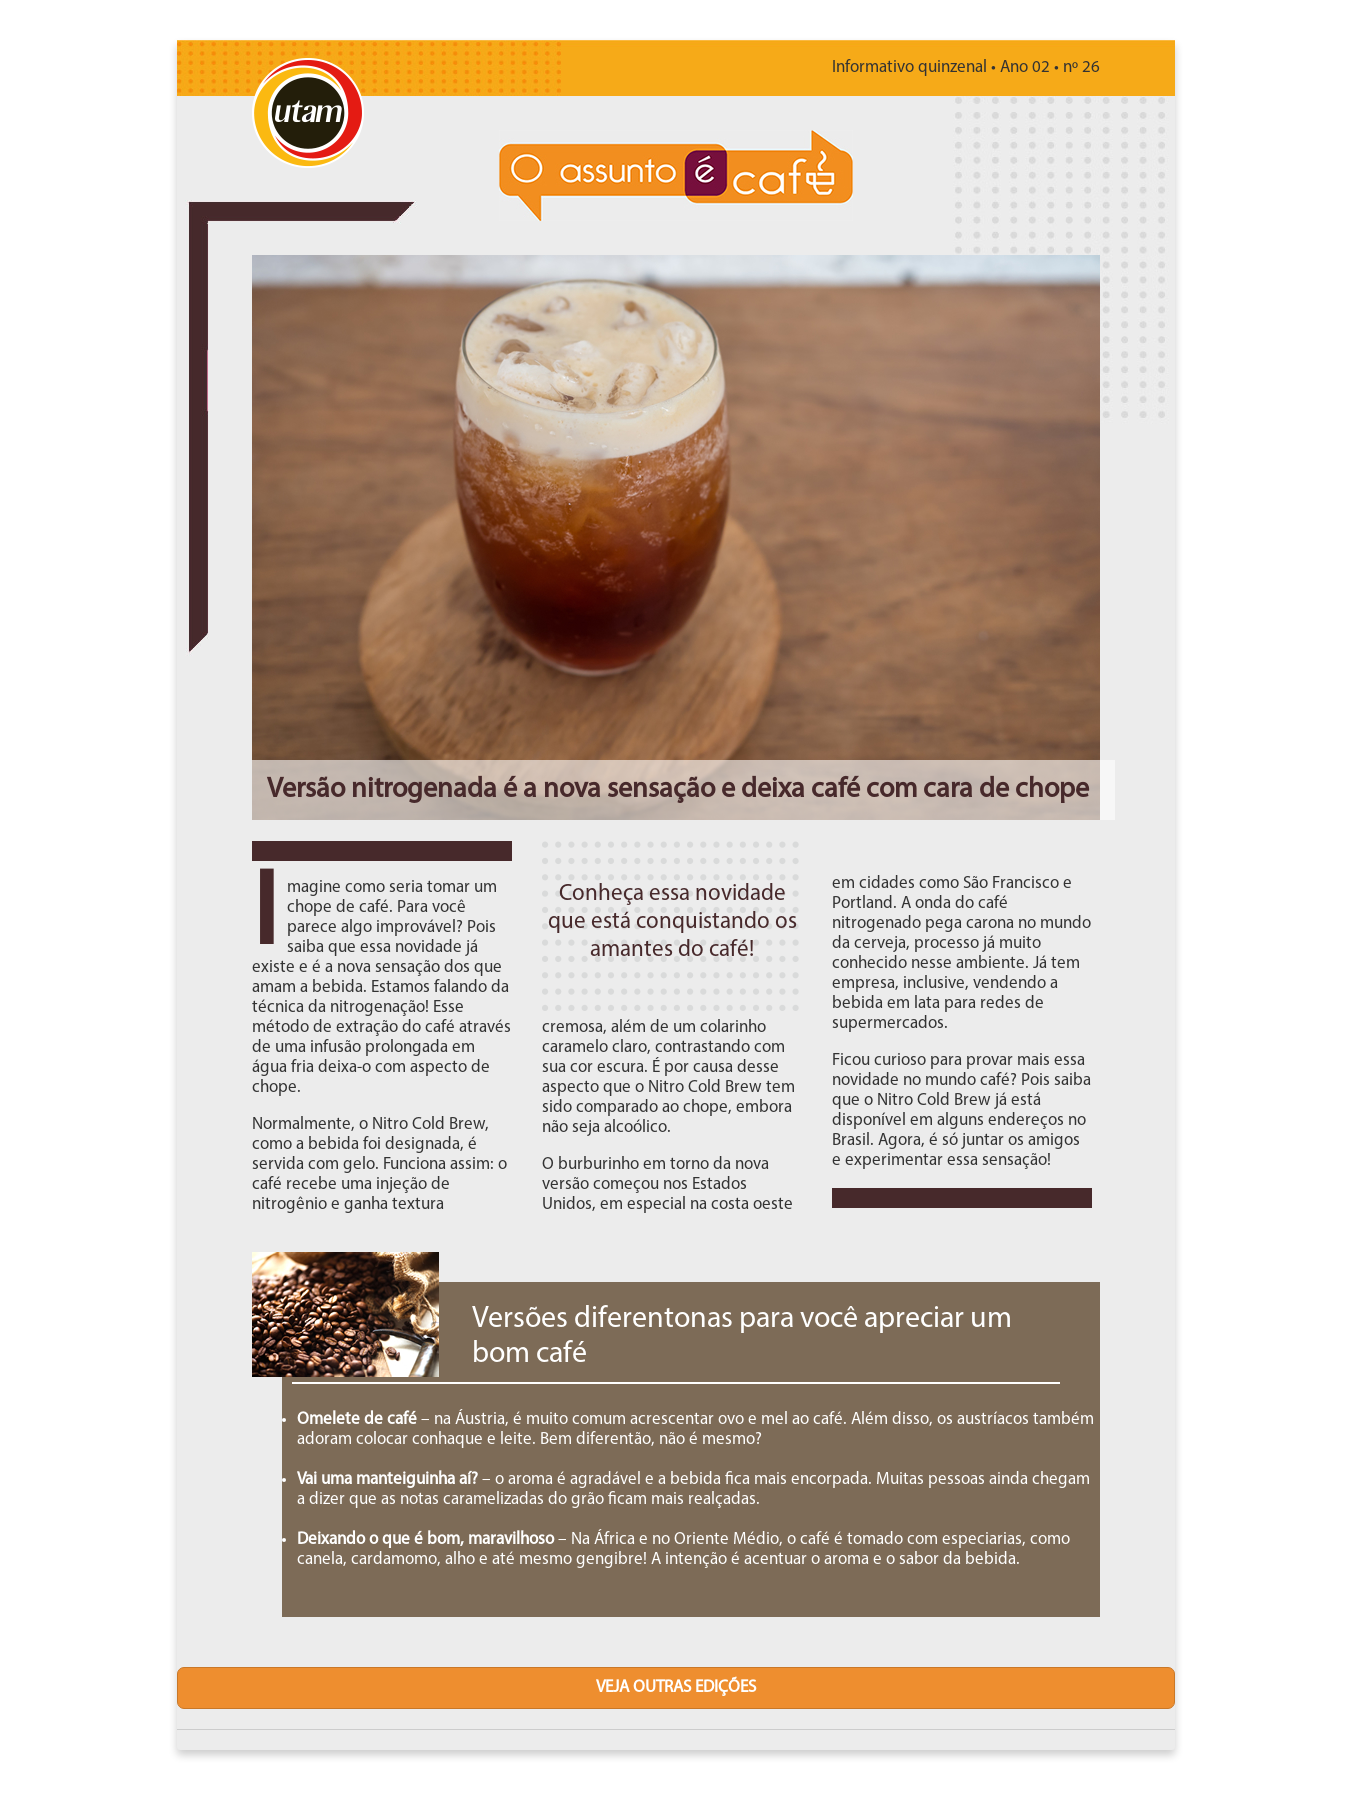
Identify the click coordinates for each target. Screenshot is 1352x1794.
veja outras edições (676, 1687)
